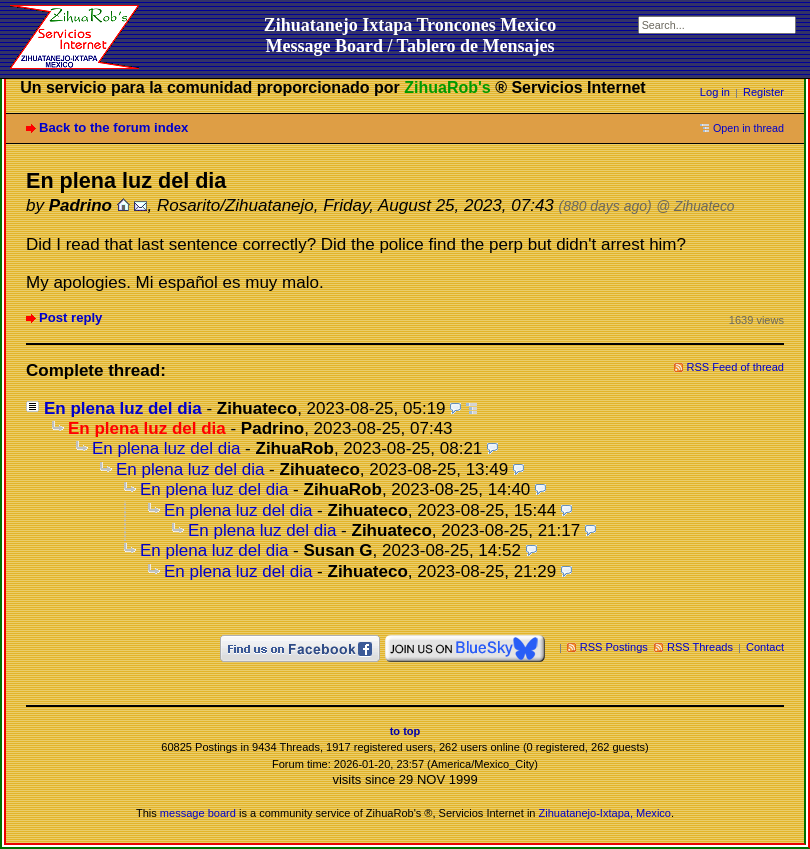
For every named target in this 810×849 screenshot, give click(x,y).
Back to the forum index (113, 127)
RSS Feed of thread (736, 367)
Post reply (70, 317)
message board (198, 813)
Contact (765, 647)
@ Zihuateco (695, 206)
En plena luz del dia (123, 408)
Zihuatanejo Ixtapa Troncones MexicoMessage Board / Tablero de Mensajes (410, 35)
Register (763, 92)
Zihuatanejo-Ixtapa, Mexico (605, 813)
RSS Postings (614, 647)
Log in (715, 92)
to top (405, 731)
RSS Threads (700, 647)
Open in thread (748, 128)
